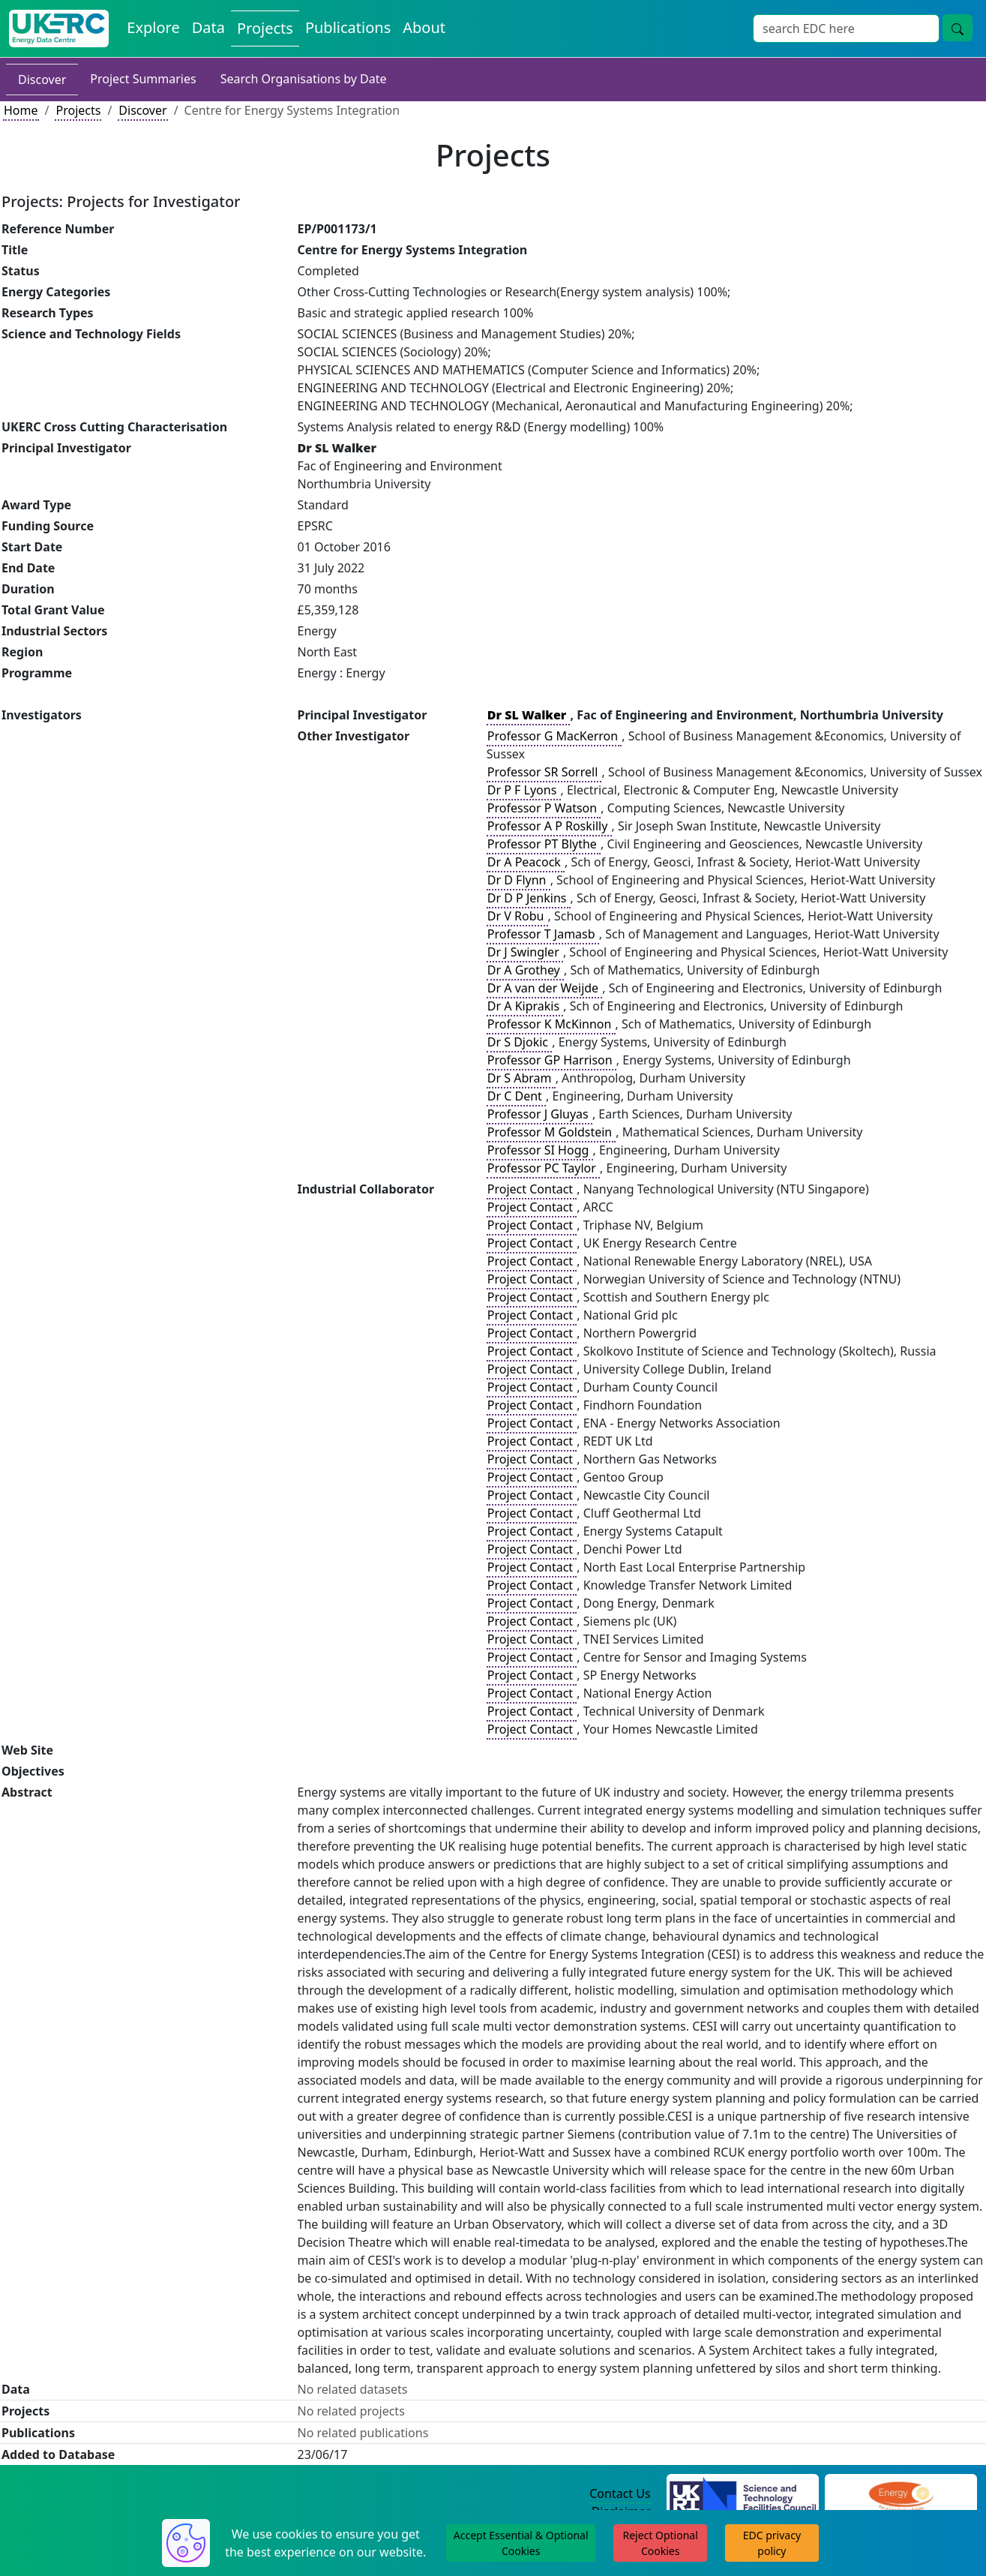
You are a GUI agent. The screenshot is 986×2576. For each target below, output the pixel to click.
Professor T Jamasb (542, 934)
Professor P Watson (544, 808)
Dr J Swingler (524, 952)
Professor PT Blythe (543, 844)
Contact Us (619, 2493)
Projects (265, 28)
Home (21, 110)
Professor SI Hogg (539, 1150)
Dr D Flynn (518, 880)
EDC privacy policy (772, 2543)
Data (208, 27)
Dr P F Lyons (523, 790)
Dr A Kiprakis (524, 1006)
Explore (153, 27)
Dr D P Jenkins (528, 898)
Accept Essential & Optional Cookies (521, 2543)
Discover (42, 79)
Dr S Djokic (519, 1042)
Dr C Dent (516, 1096)
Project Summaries (143, 79)
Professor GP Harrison (551, 1060)
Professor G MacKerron (554, 736)
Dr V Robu (517, 916)
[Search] (846, 28)
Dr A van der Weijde (544, 988)
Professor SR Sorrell (544, 772)
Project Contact (531, 1189)
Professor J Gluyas (539, 1114)
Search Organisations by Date (303, 79)
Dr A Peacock (525, 862)
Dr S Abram (521, 1078)
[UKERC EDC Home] (59, 28)
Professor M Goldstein (551, 1132)
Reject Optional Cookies (659, 2543)
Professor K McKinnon (551, 1024)
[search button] (958, 27)
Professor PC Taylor (543, 1168)
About (424, 27)
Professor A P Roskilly (549, 826)
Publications (348, 27)
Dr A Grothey (525, 970)
